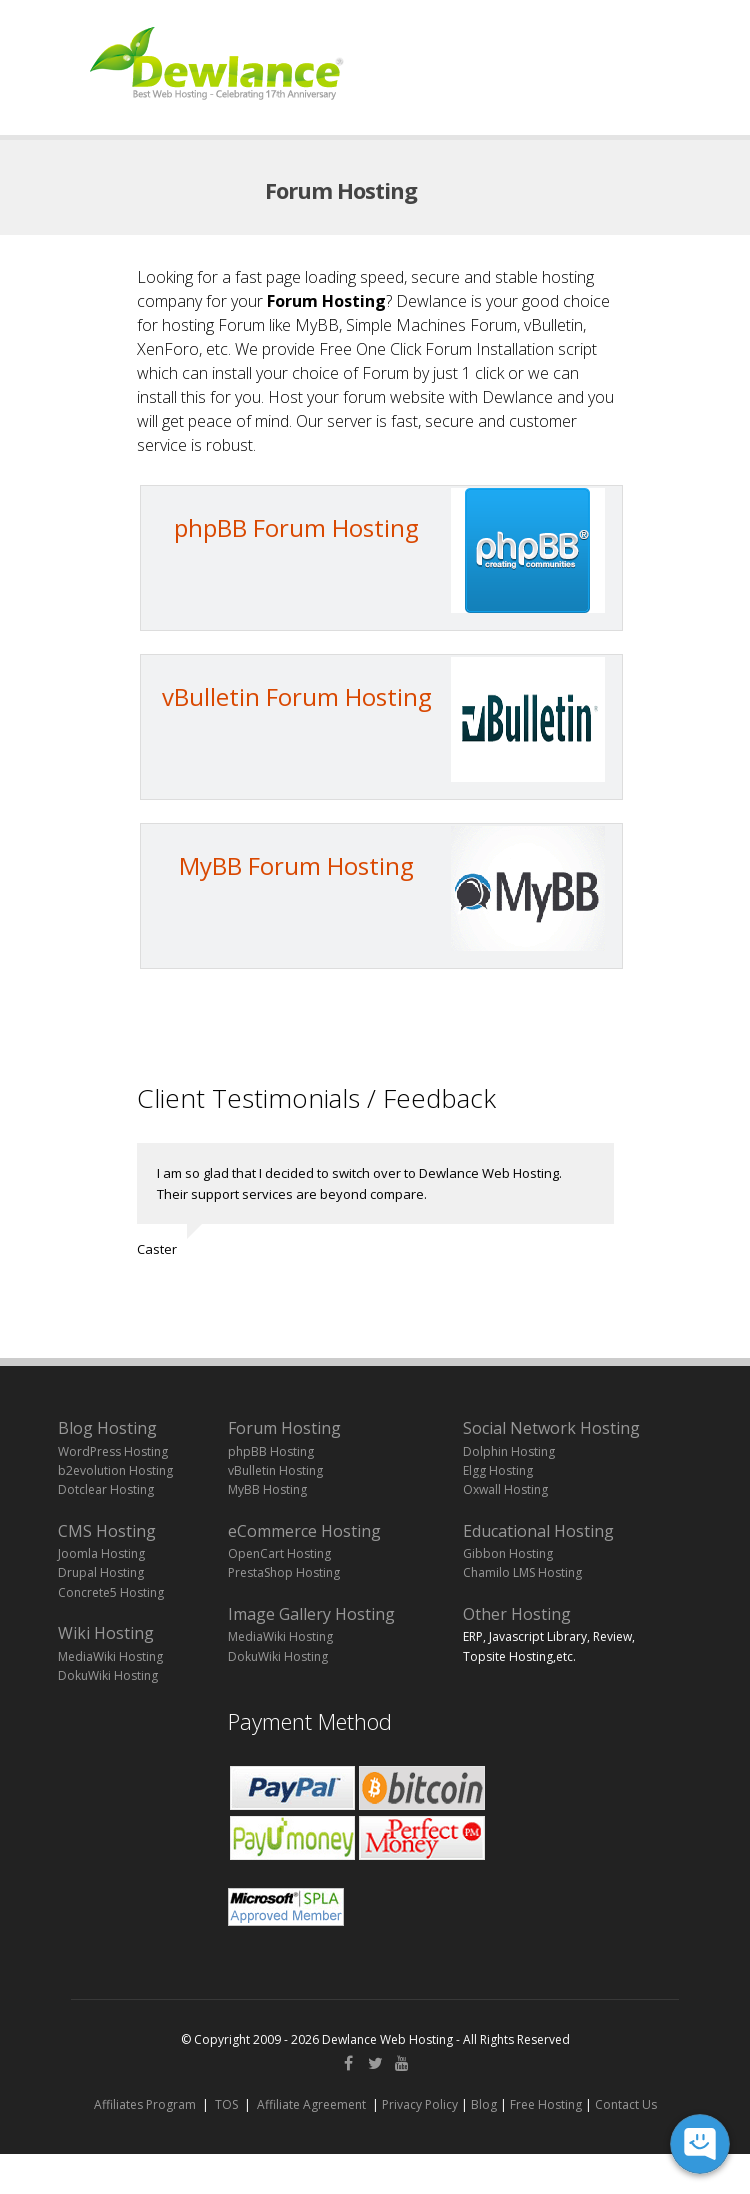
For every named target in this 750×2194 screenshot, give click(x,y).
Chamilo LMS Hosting (522, 1572)
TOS (226, 2104)
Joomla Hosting (101, 1553)
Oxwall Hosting (505, 1489)
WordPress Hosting (113, 1451)
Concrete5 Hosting (111, 1592)
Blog (484, 2104)
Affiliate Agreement (311, 2104)
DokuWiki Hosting (108, 1675)
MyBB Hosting (267, 1489)
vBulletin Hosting (275, 1470)
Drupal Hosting (101, 1572)
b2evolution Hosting (115, 1470)
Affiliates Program (145, 2104)
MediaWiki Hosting (110, 1656)
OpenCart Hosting (279, 1553)
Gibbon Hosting (508, 1553)
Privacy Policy (420, 2104)
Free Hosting (546, 2104)
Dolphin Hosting (509, 1451)
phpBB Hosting (271, 1451)
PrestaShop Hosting (284, 1572)
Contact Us (626, 2104)
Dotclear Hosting (106, 1489)
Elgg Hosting (498, 1470)
